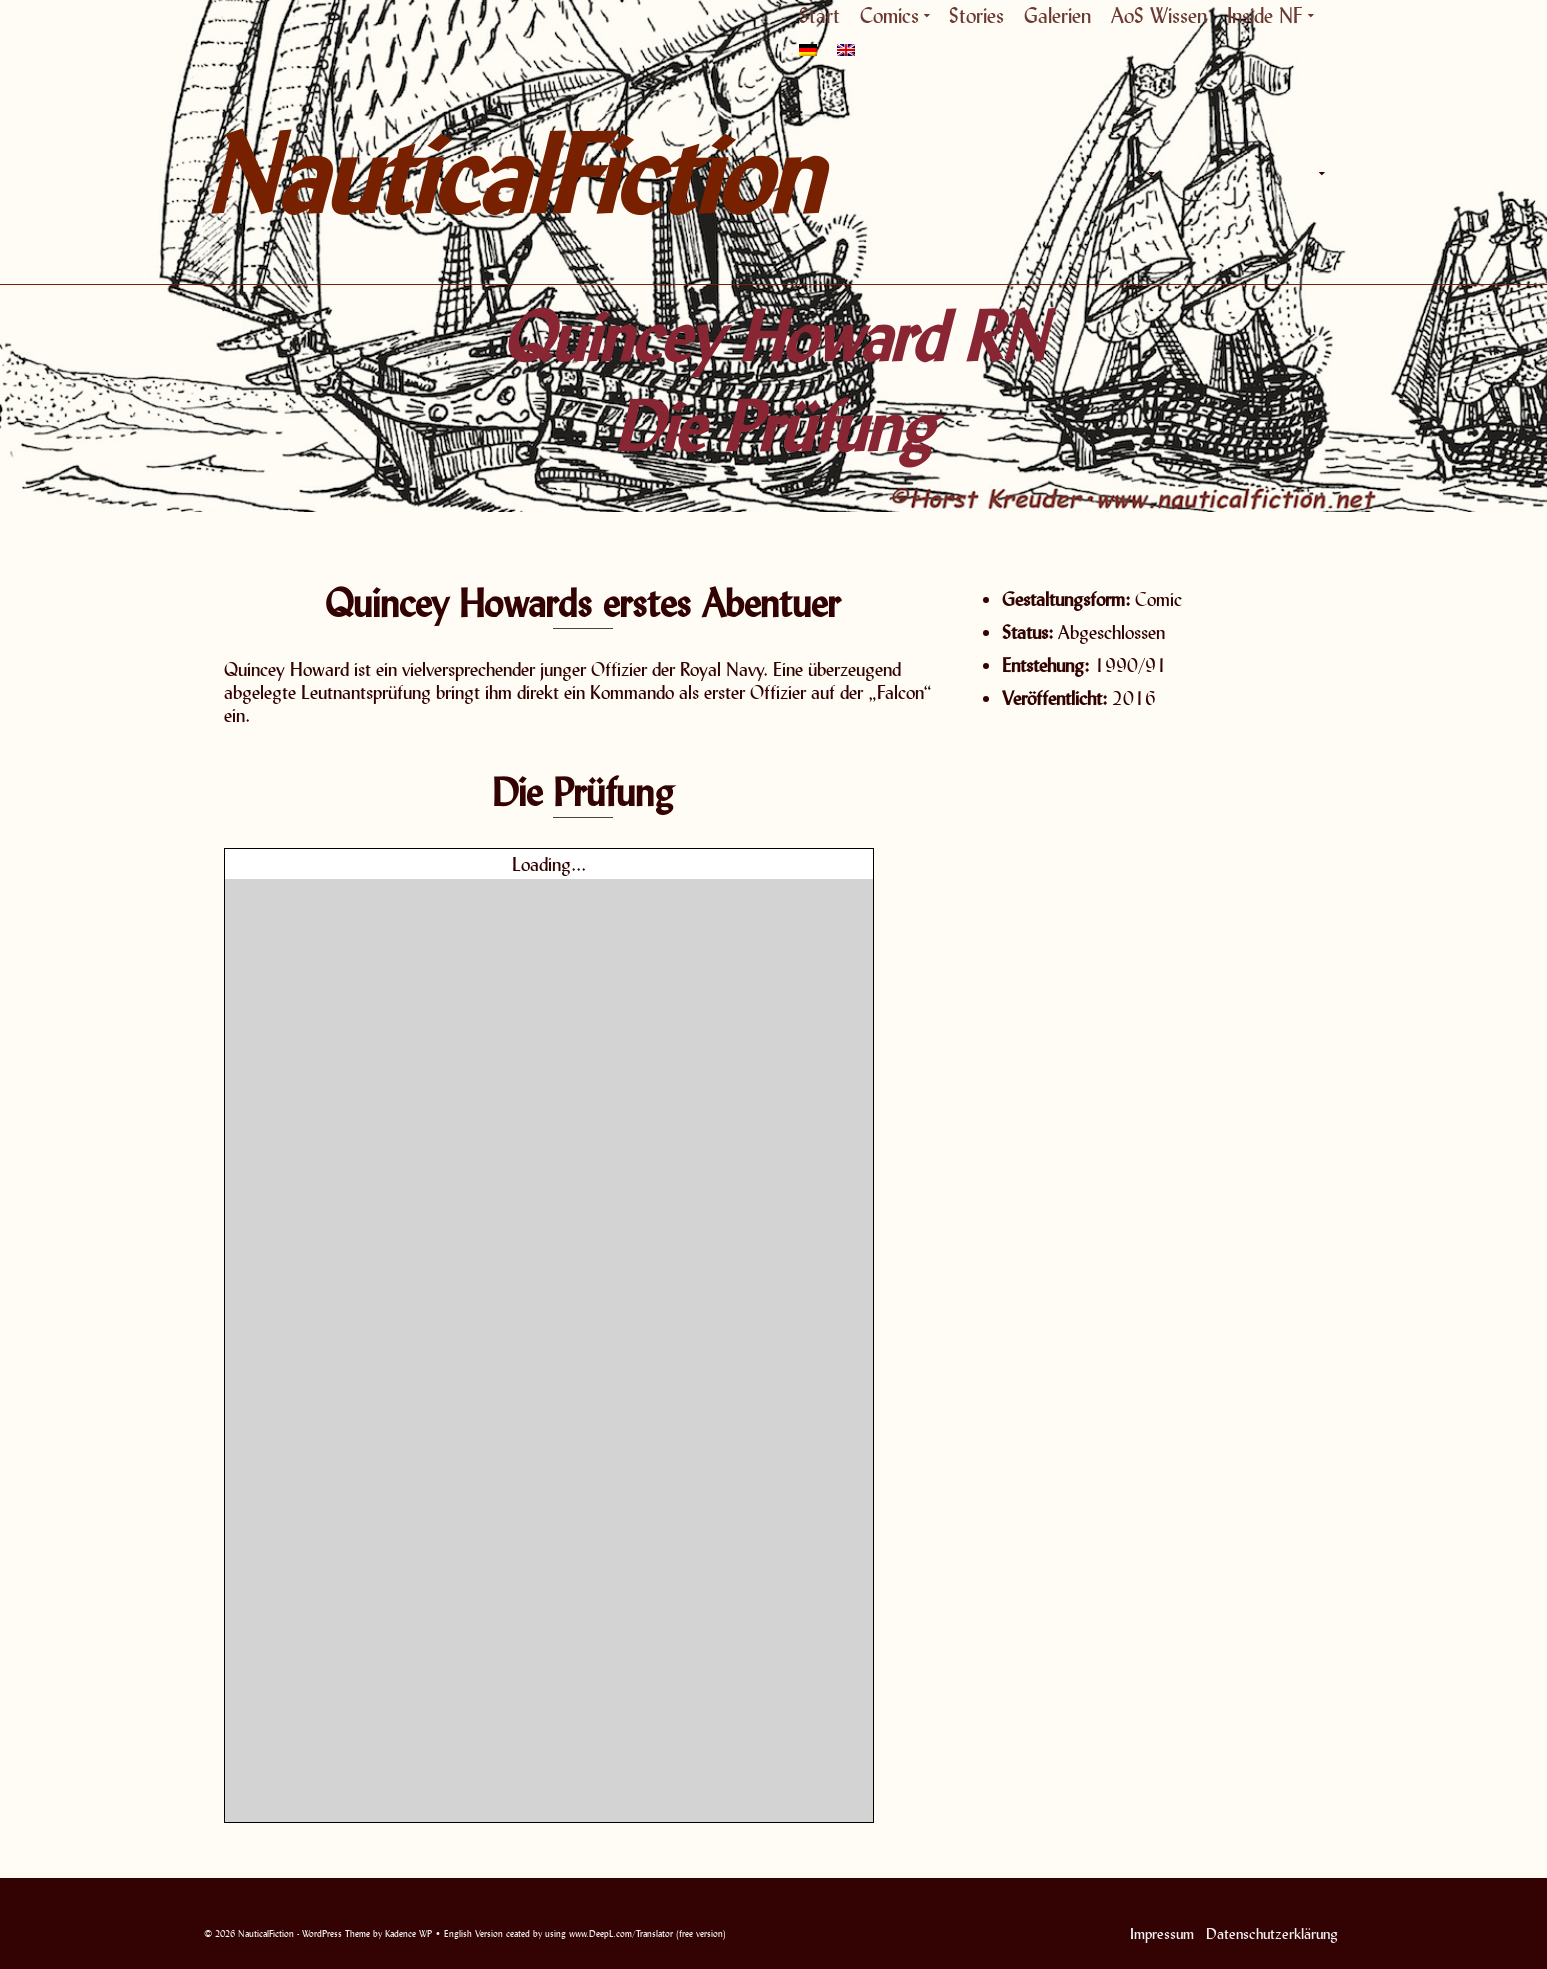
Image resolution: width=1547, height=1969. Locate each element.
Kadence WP (408, 1933)
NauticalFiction (384, 174)
